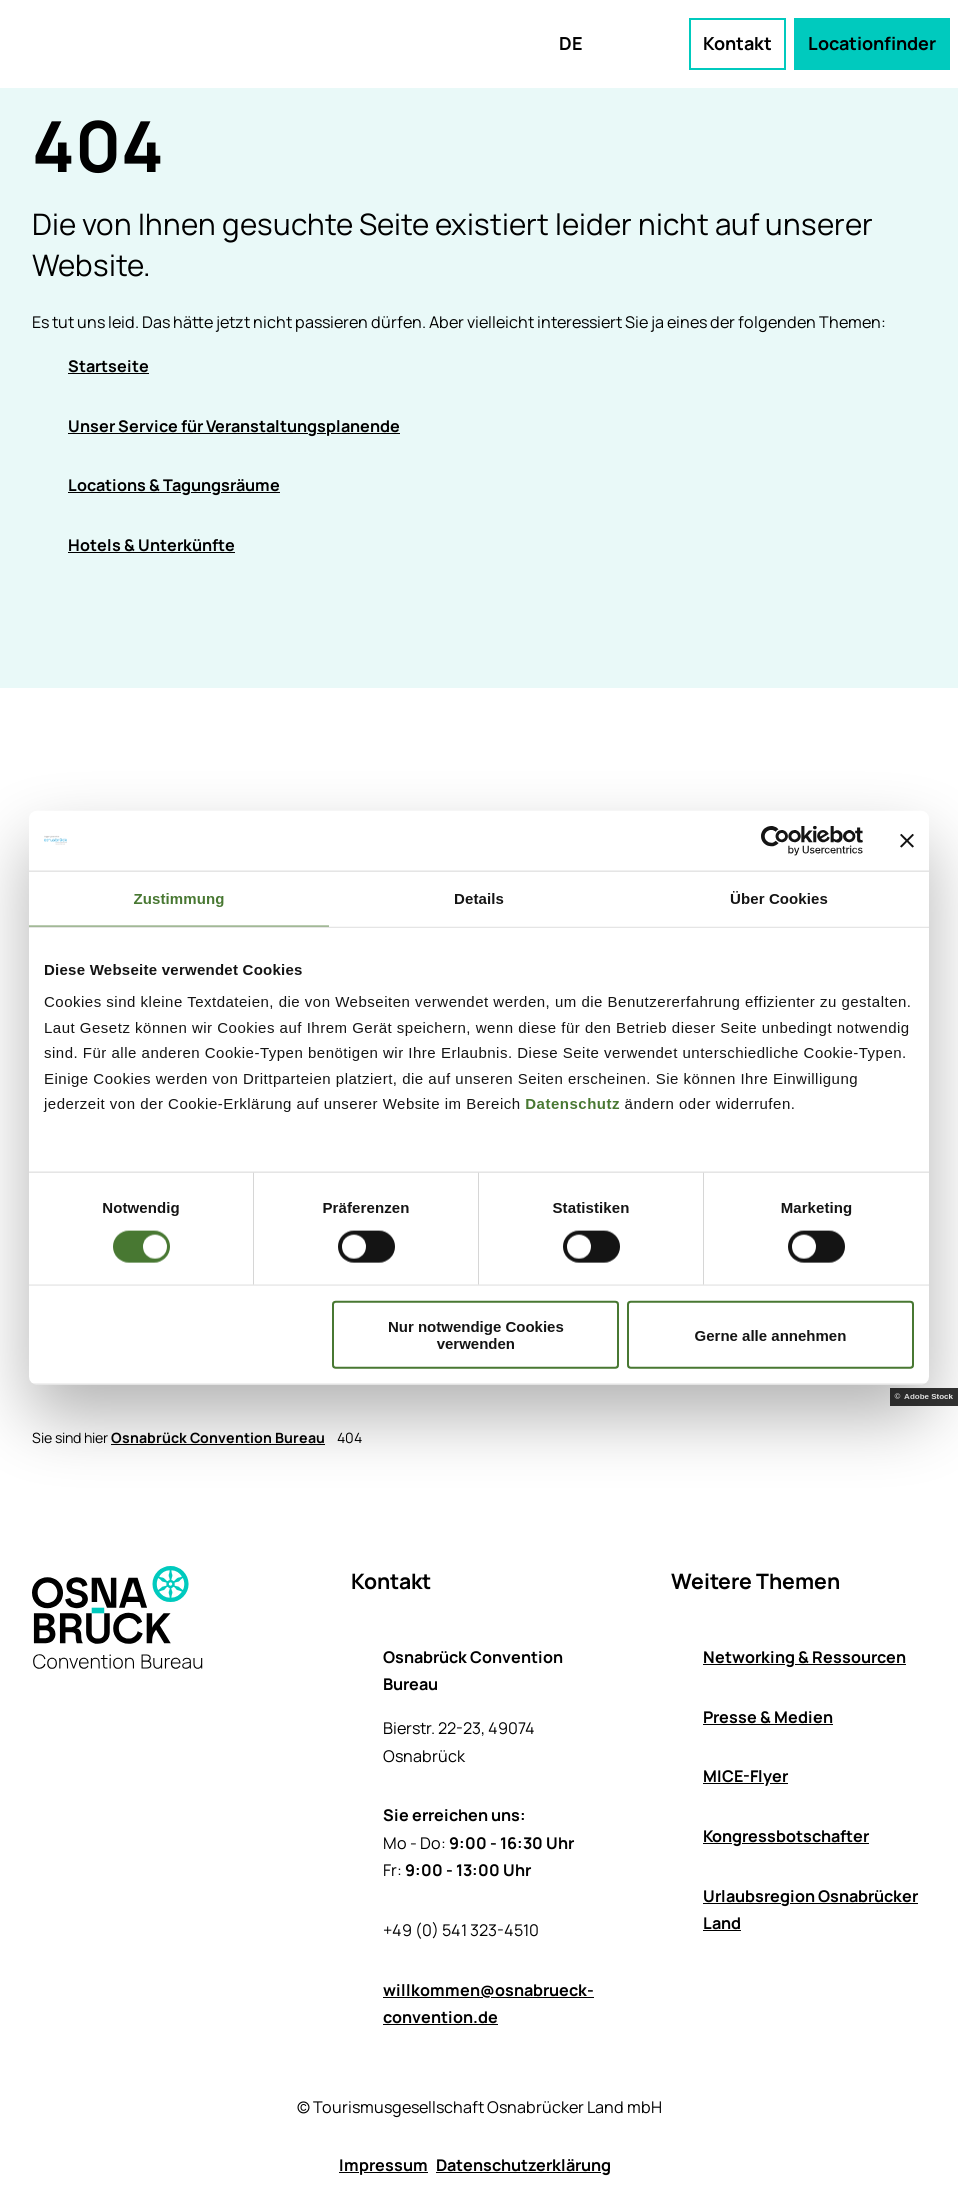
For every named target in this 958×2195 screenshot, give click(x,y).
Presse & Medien (768, 1716)
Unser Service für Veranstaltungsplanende (234, 426)
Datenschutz (572, 1103)
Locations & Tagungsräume (174, 485)
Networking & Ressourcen (804, 1657)
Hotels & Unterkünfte (151, 545)
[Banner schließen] (907, 840)
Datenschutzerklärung (523, 2165)
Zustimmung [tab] (179, 897)
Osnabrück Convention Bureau (218, 1437)
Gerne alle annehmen (771, 1334)
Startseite (108, 366)
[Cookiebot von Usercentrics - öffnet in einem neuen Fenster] (775, 840)
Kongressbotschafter (786, 1836)
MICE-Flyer (745, 1776)
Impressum (383, 2165)
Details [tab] (479, 897)
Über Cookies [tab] (779, 897)
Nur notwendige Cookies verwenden (476, 1335)
